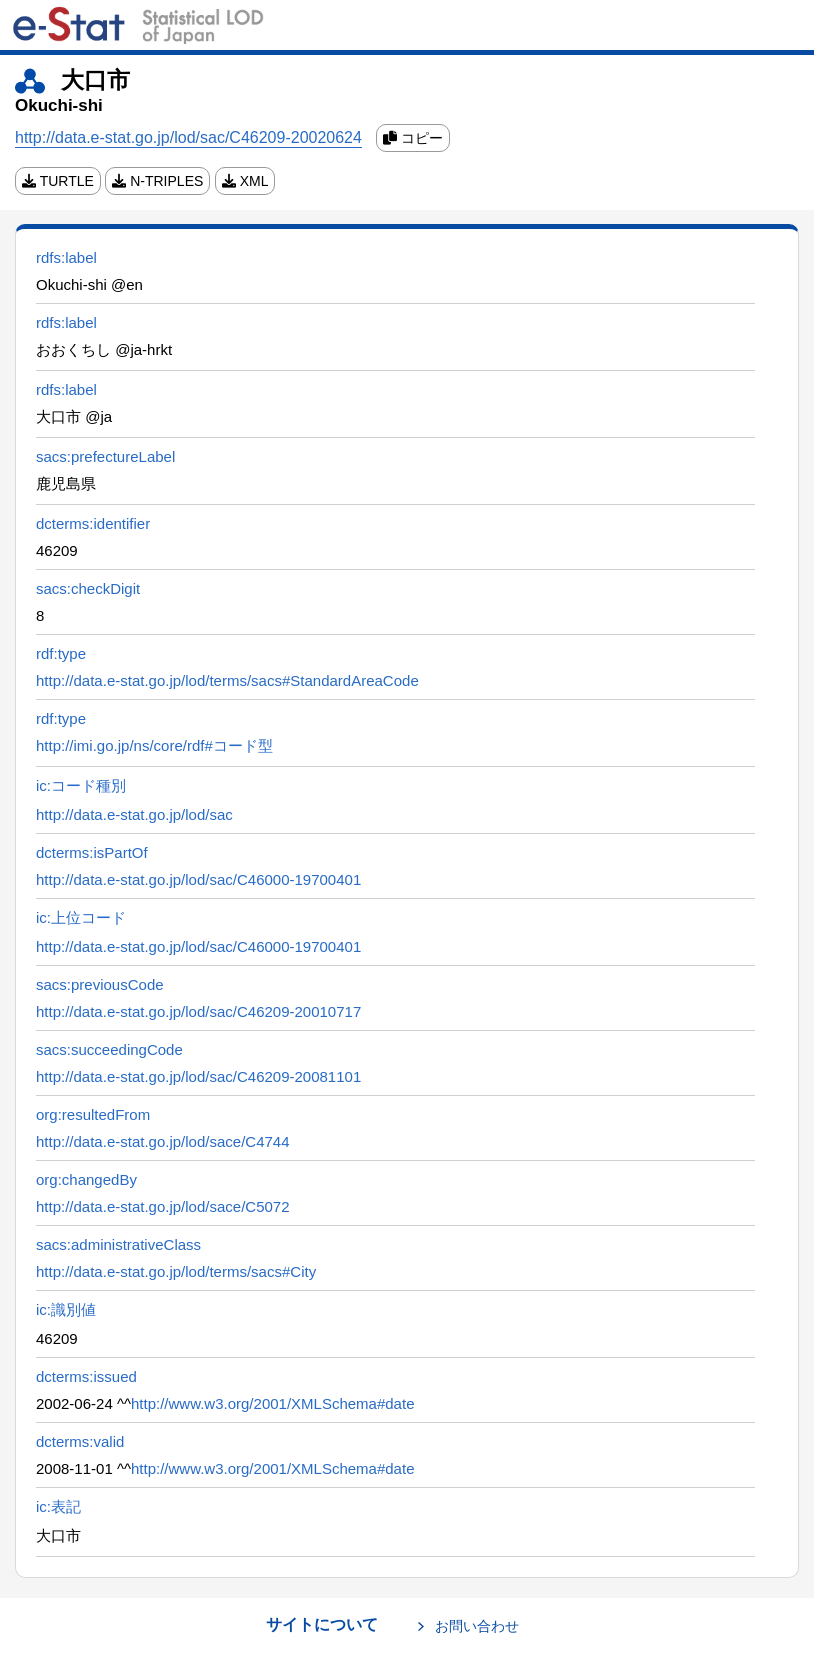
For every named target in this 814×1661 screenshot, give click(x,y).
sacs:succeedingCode (109, 1049)
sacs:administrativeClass (118, 1244)
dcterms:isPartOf (92, 852)
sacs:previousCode (100, 984)
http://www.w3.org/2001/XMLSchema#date (273, 1403)
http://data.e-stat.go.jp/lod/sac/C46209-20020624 (188, 137)
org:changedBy (86, 1179)
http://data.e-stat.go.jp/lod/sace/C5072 (163, 1206)
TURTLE (58, 181)
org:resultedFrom (93, 1114)
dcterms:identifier (93, 523)
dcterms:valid (80, 1441)
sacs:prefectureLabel (105, 456)
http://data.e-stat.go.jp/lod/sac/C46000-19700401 (198, 879)
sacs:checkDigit (88, 588)
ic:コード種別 (81, 785)
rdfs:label (66, 257)
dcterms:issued (86, 1376)
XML (245, 181)
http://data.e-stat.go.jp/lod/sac (134, 814)
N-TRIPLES (157, 181)
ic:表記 (58, 1506)
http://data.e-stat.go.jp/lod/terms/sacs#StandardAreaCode (227, 680)
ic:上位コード (81, 917)
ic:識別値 (66, 1309)
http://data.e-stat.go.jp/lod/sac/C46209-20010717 (198, 1011)
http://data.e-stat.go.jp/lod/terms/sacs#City (176, 1271)
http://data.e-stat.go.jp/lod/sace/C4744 (163, 1141)
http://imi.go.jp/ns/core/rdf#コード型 (154, 745)
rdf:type (61, 653)
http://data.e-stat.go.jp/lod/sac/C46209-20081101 (198, 1076)
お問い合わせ (477, 1626)
